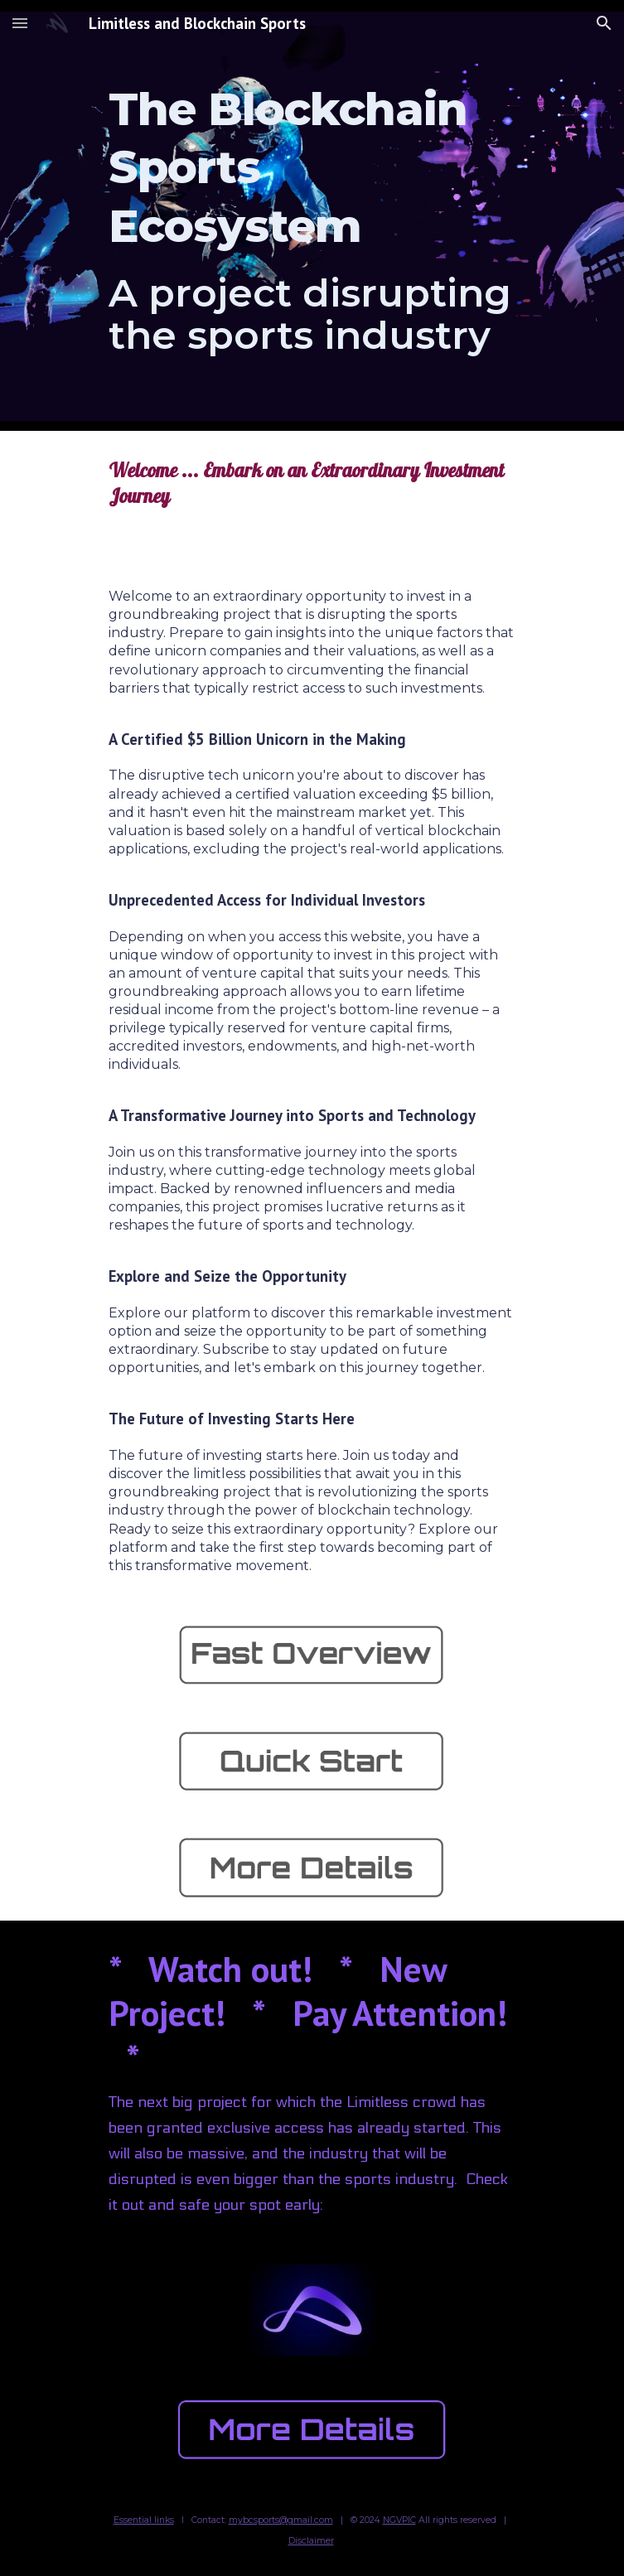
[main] (312, 216)
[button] (20, 23)
